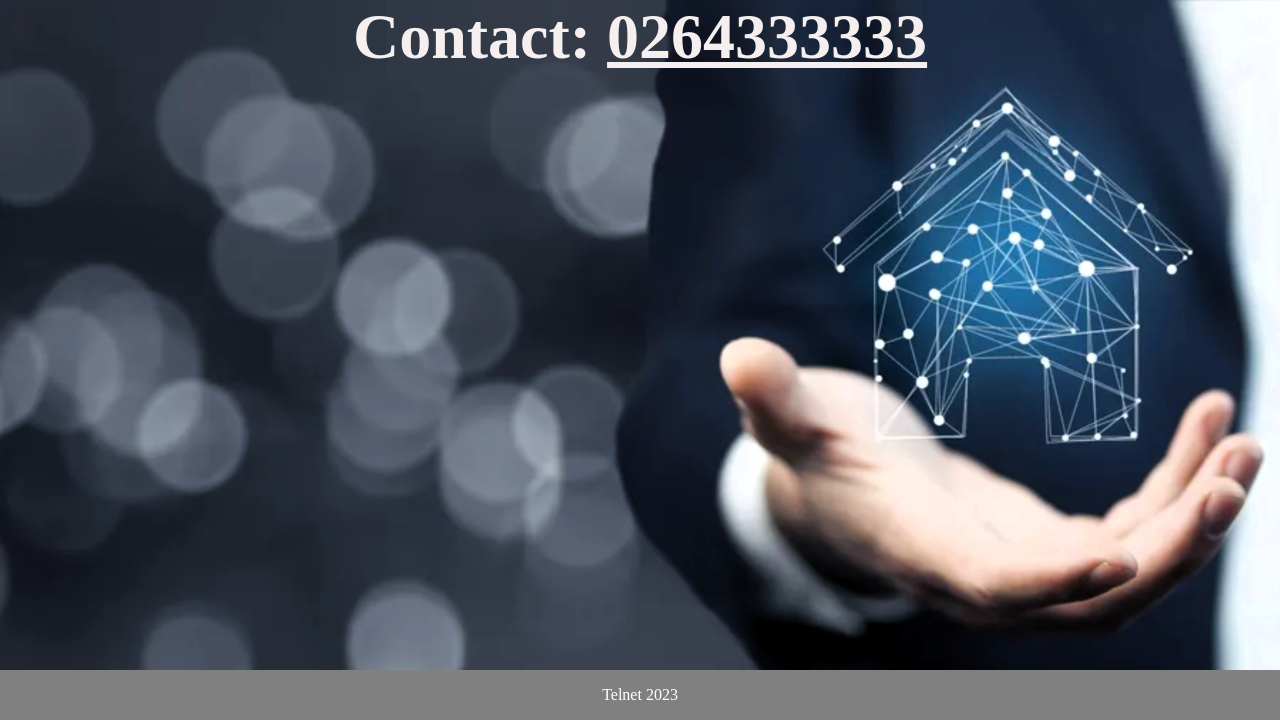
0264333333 (767, 36)
